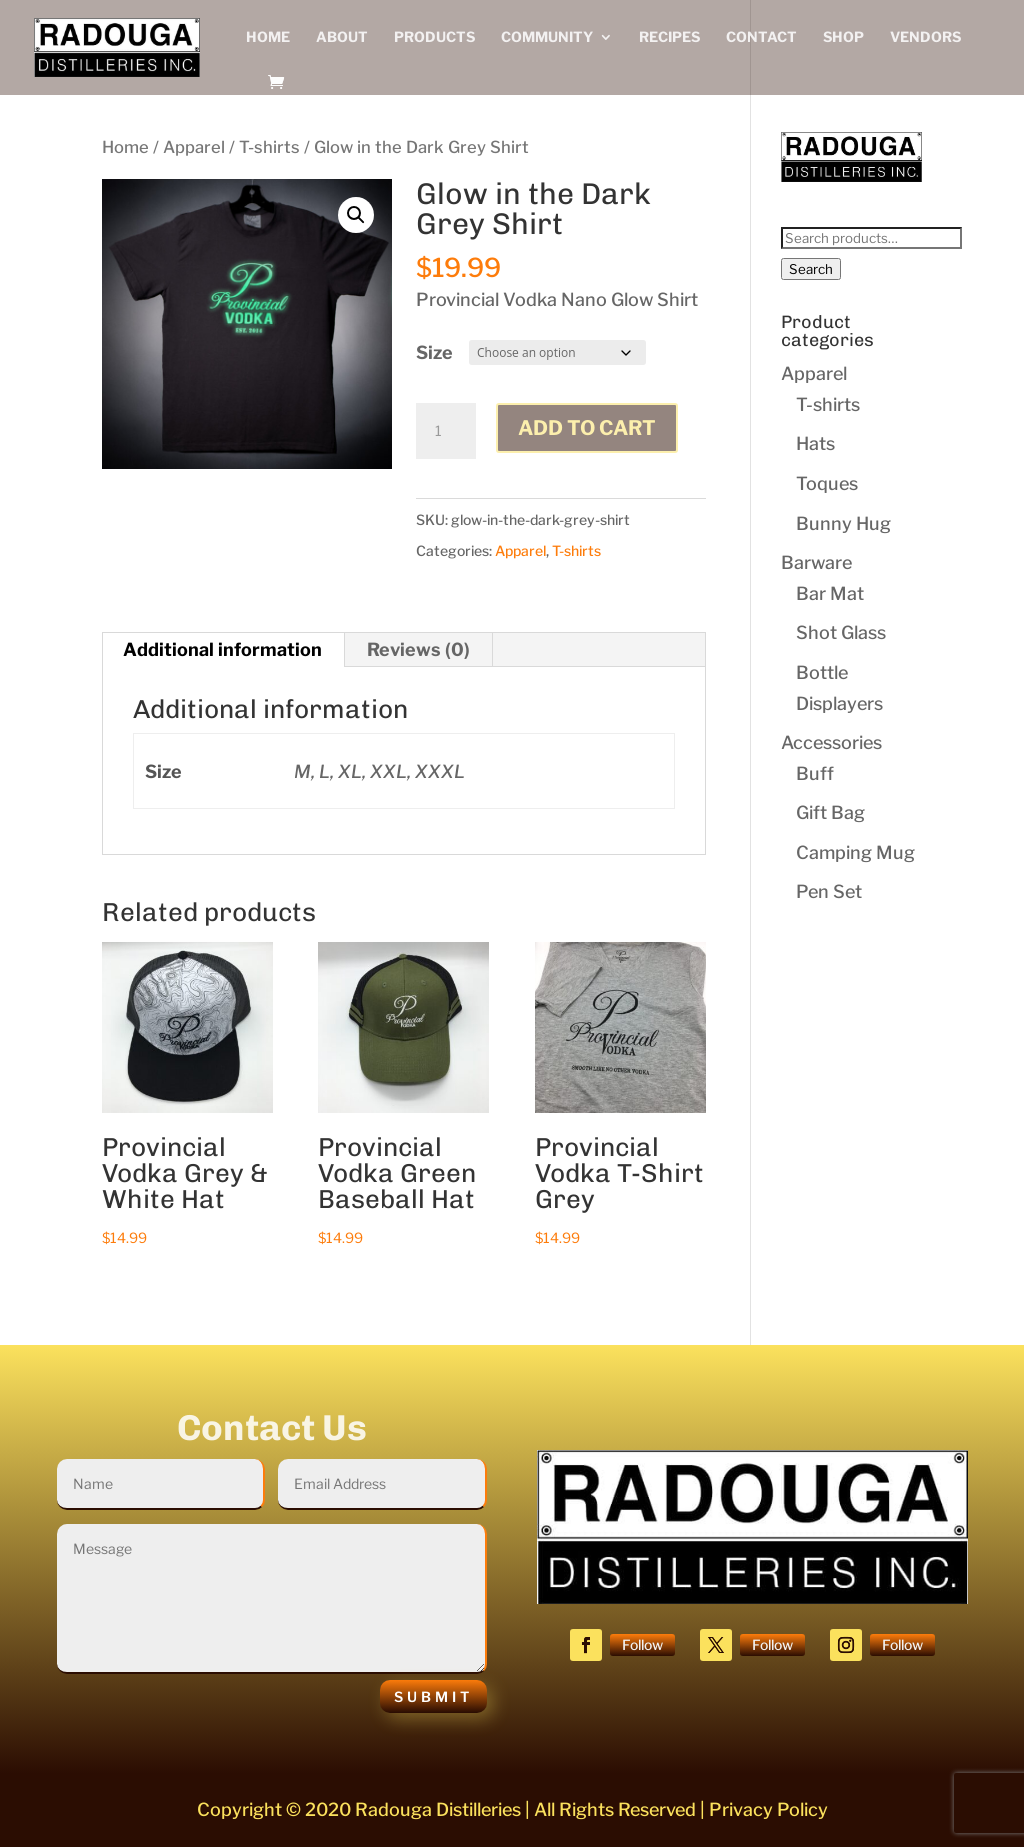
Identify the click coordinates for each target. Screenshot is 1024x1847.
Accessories (831, 742)
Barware (816, 562)
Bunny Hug (843, 523)
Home (268, 37)
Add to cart (587, 428)
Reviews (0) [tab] (418, 649)
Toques (827, 483)
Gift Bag (830, 812)
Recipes (669, 37)
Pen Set (829, 891)
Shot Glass (841, 632)
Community (547, 37)
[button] (356, 215)
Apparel (194, 147)
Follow (642, 1644)
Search (811, 269)
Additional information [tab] (222, 649)
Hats (815, 443)
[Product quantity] (446, 431)
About (342, 37)
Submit (433, 1696)
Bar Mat (830, 593)
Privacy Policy (768, 1809)
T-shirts (269, 147)
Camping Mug (855, 852)
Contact (761, 37)
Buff (815, 773)
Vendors (925, 37)
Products (434, 37)
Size (434, 352)
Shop (843, 37)
